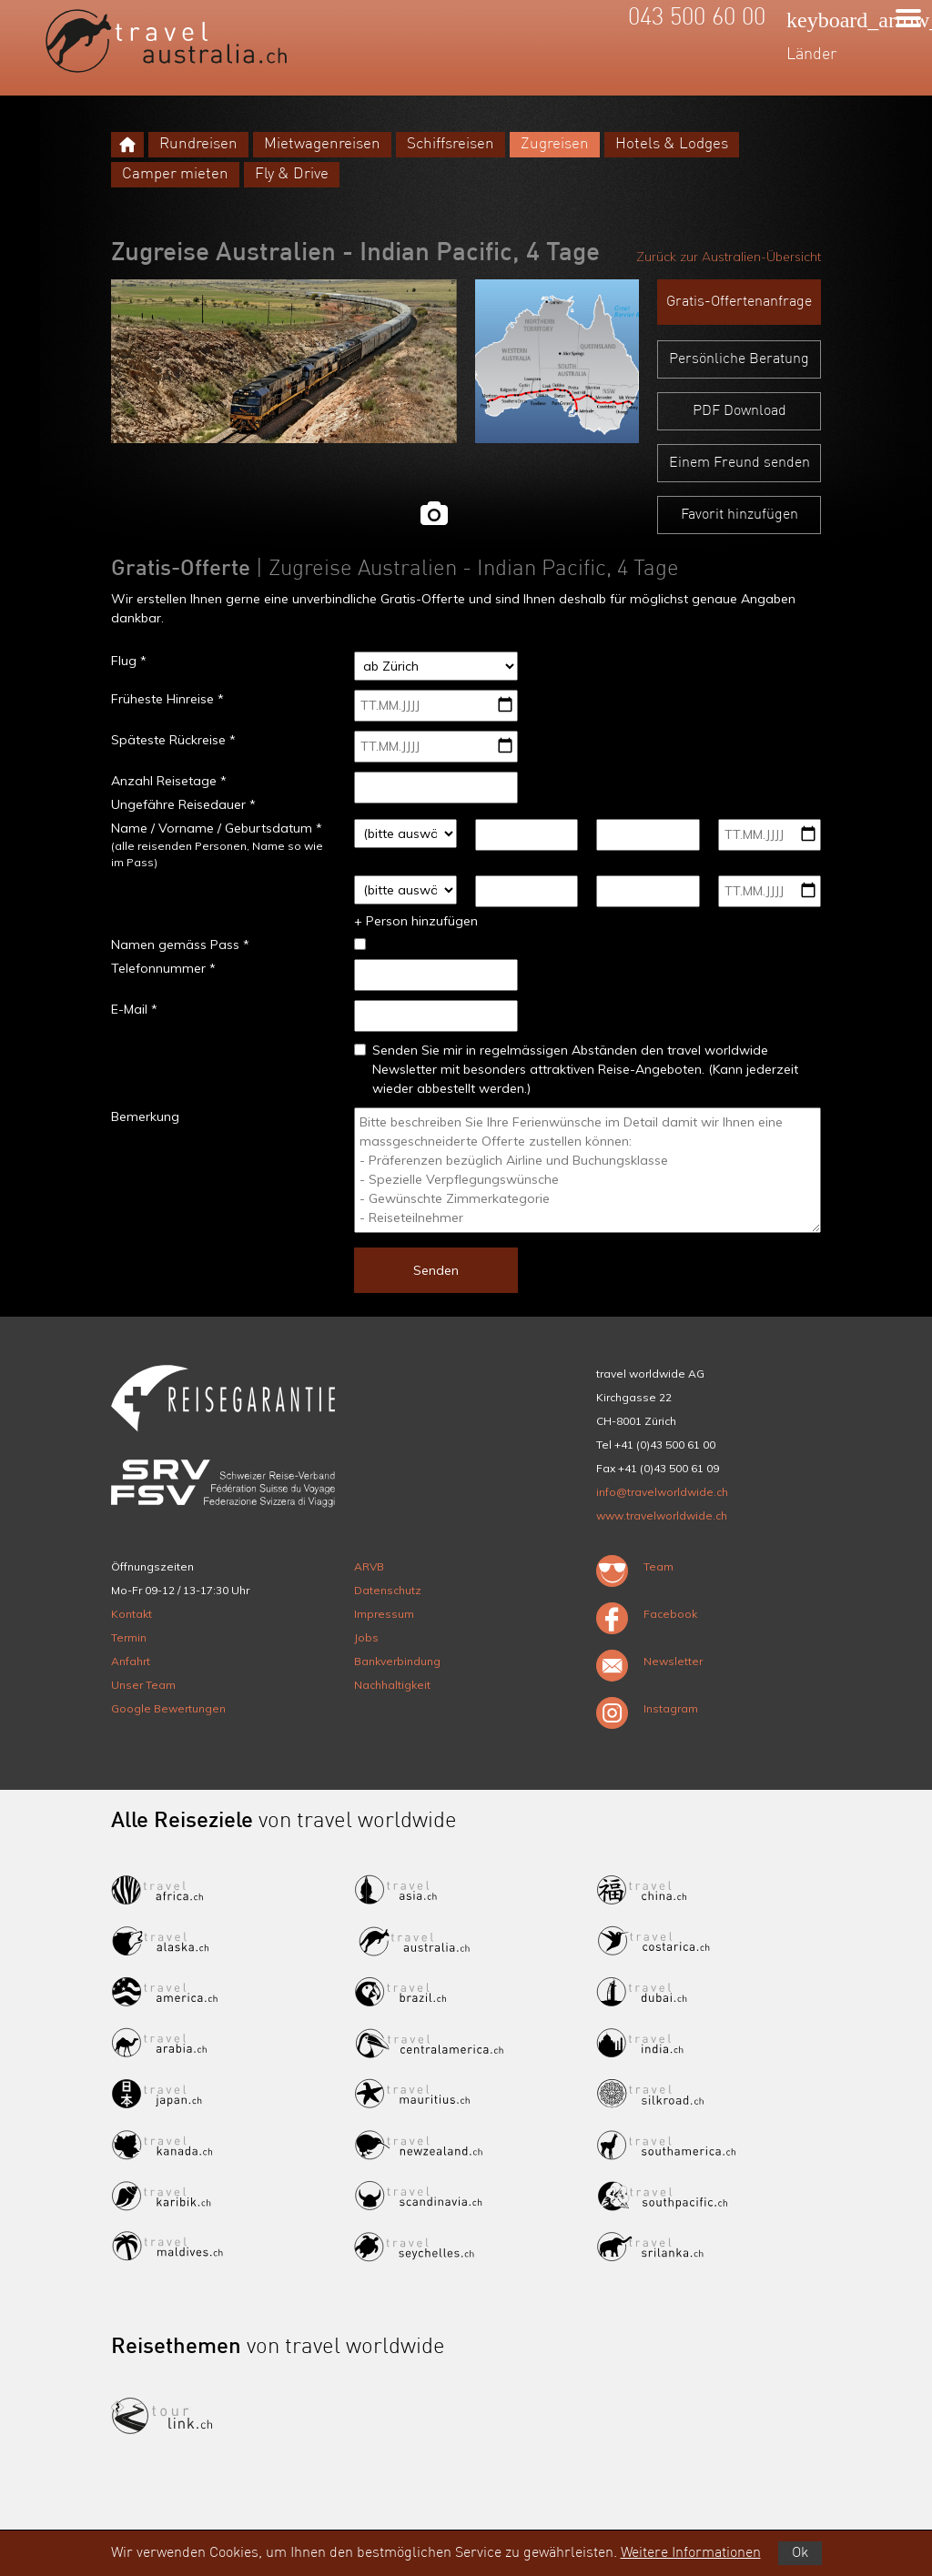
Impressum (384, 1614)
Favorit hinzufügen (739, 515)
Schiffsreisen (450, 144)
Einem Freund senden (739, 463)
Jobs (366, 1637)
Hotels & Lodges (671, 144)
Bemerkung (145, 1116)
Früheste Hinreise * (167, 699)
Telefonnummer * (163, 968)
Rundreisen (198, 144)
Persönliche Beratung (739, 359)
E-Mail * (134, 1009)
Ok (800, 2553)
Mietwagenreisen (322, 144)
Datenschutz (387, 1590)
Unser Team (143, 1685)
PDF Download (739, 411)
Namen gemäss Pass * (180, 944)
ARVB (369, 1566)
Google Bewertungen (168, 1708)
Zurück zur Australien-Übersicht (728, 256)
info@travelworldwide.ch (662, 1492)
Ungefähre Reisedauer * (183, 804)
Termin (129, 1637)
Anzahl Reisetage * (169, 781)
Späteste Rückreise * (173, 740)
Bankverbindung (397, 1661)
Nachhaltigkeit (392, 1685)
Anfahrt (130, 1661)
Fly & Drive (292, 174)
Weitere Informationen (691, 2553)
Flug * (129, 660)
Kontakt (131, 1614)
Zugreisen (555, 144)
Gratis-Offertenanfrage (739, 302)
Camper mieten (175, 174)
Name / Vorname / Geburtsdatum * (216, 828)
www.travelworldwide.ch (661, 1515)
